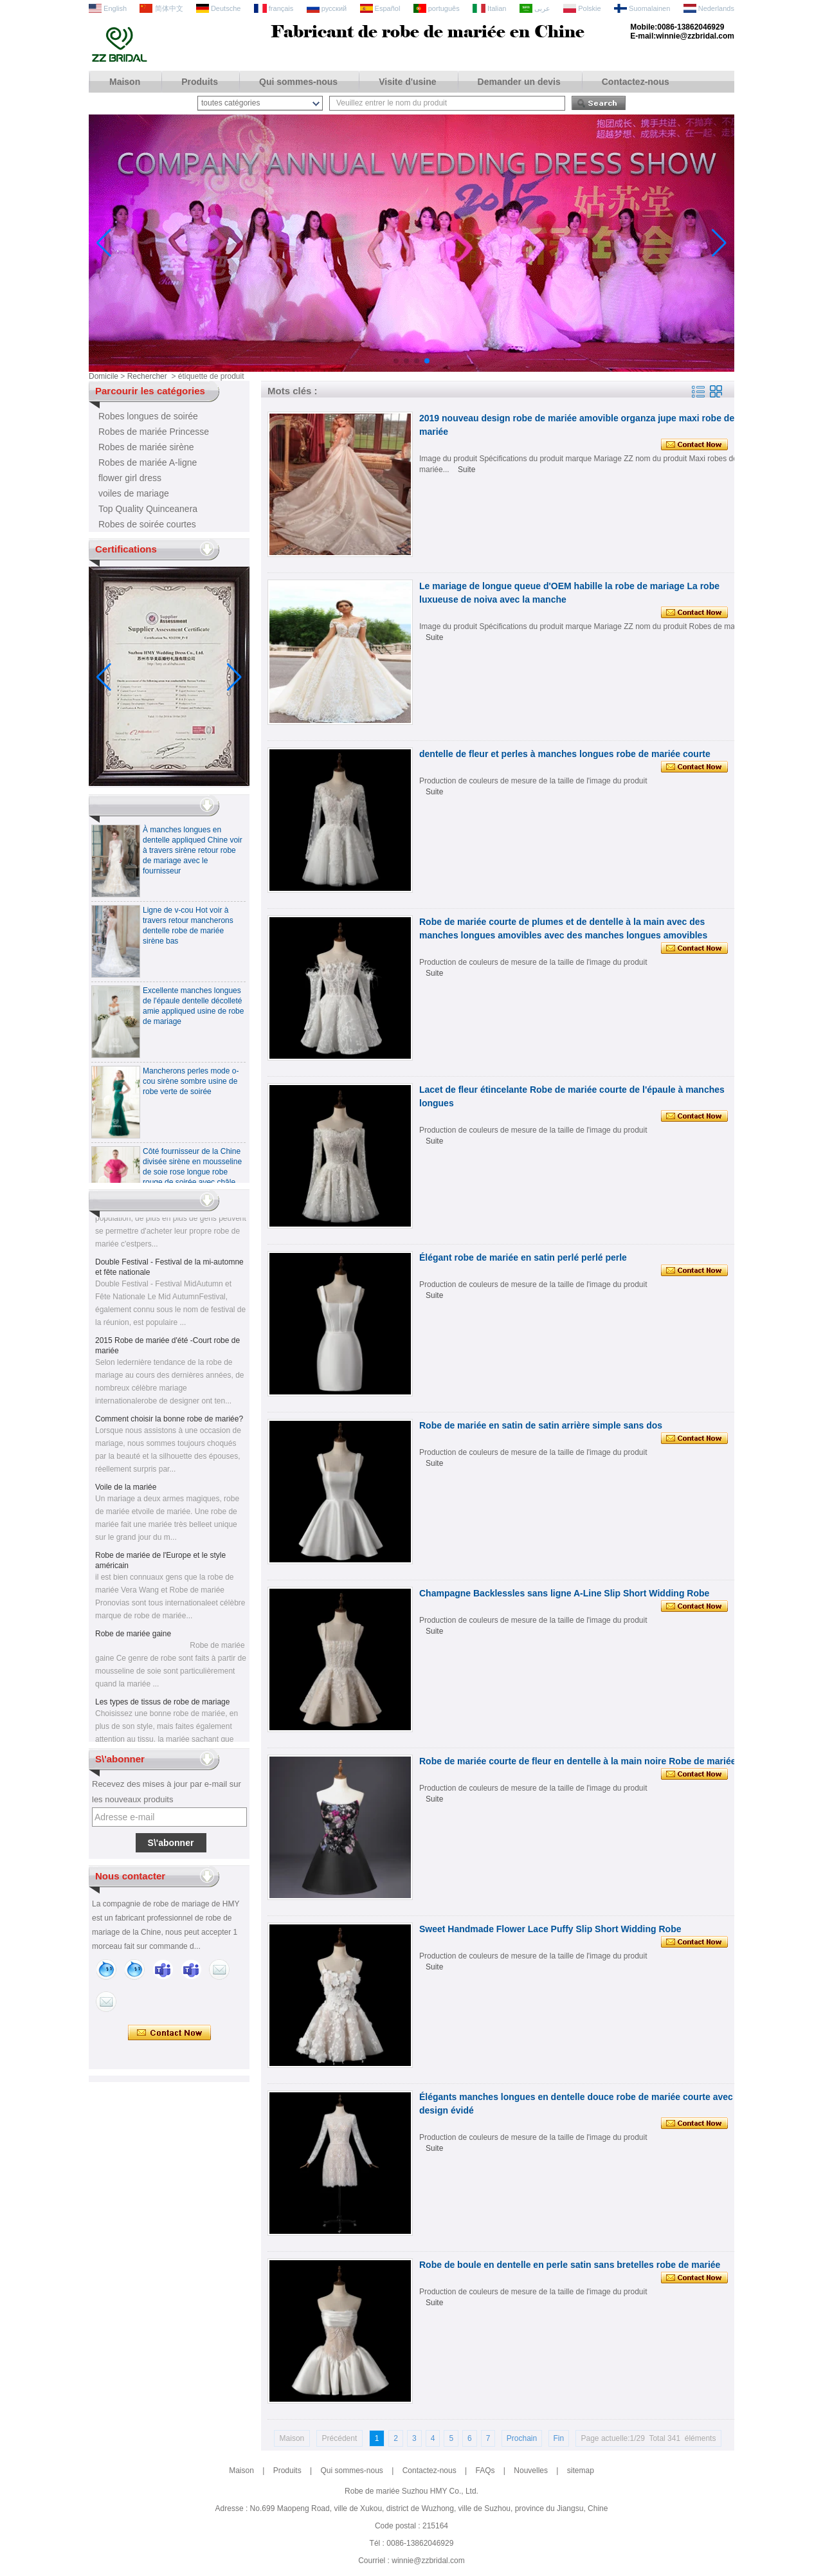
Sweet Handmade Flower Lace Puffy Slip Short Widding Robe (550, 1929)
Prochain (522, 2438)
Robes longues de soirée (148, 416)
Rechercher (147, 376)
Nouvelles (531, 2470)
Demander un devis (519, 82)
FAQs (484, 2470)
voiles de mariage (133, 493)
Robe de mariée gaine (133, 1640)
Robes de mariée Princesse (153, 431)
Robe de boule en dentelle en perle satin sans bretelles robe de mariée (569, 2265)
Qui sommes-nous (298, 82)
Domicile (103, 376)
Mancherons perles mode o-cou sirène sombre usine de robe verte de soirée (191, 1088)
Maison (124, 82)
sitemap (580, 2470)
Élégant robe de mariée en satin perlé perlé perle (523, 1257)
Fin (559, 2438)
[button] (396, 360)
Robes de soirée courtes (147, 524)
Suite (466, 469)
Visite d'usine (407, 82)
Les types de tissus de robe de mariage (162, 1708)
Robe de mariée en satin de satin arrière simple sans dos (540, 1425)
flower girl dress (129, 478)
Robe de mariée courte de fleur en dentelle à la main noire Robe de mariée (577, 1761)
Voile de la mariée (125, 1494)
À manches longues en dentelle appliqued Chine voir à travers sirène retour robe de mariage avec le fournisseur (192, 857)
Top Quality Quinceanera (147, 509)
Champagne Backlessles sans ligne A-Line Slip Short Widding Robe (564, 1593)
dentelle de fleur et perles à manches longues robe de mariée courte (564, 754)
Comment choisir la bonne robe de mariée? (169, 1425)
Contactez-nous (635, 82)
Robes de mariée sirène (146, 447)
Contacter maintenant (169, 2033)
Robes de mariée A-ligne (147, 462)
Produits (199, 82)
